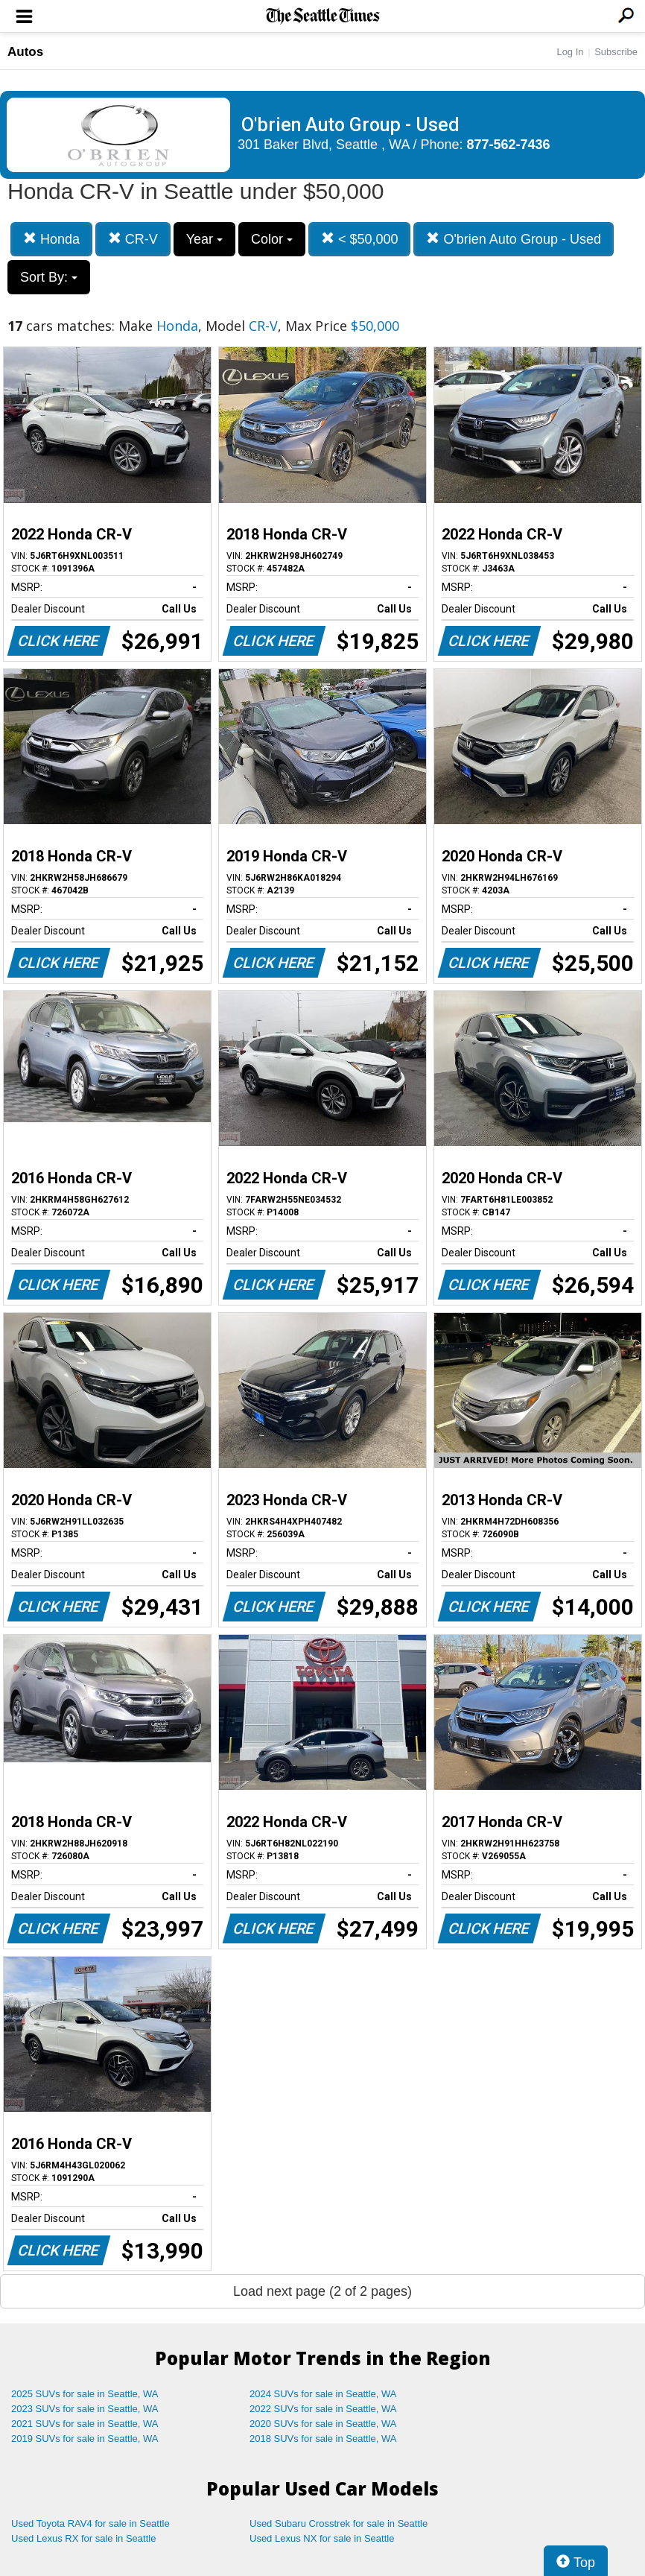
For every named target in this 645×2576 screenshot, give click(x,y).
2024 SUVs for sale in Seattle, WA (323, 2393)
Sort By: (48, 277)
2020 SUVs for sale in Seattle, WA (323, 2423)
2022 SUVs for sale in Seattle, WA (323, 2408)
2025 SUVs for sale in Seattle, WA (85, 2393)
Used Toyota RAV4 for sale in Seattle (90, 2523)
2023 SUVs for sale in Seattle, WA (85, 2408)
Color (272, 239)
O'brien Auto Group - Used (513, 239)
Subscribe (616, 51)
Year (204, 239)
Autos (25, 52)
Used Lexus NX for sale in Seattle (322, 2538)
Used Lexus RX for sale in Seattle (83, 2538)
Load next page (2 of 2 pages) (322, 2291)
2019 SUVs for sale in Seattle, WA (85, 2438)
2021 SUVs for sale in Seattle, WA (85, 2423)
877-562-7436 (508, 144)
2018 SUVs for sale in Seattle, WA (323, 2438)
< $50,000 (359, 239)
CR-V (133, 239)
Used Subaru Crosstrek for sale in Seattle (339, 2523)
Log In (569, 51)
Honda (51, 239)
